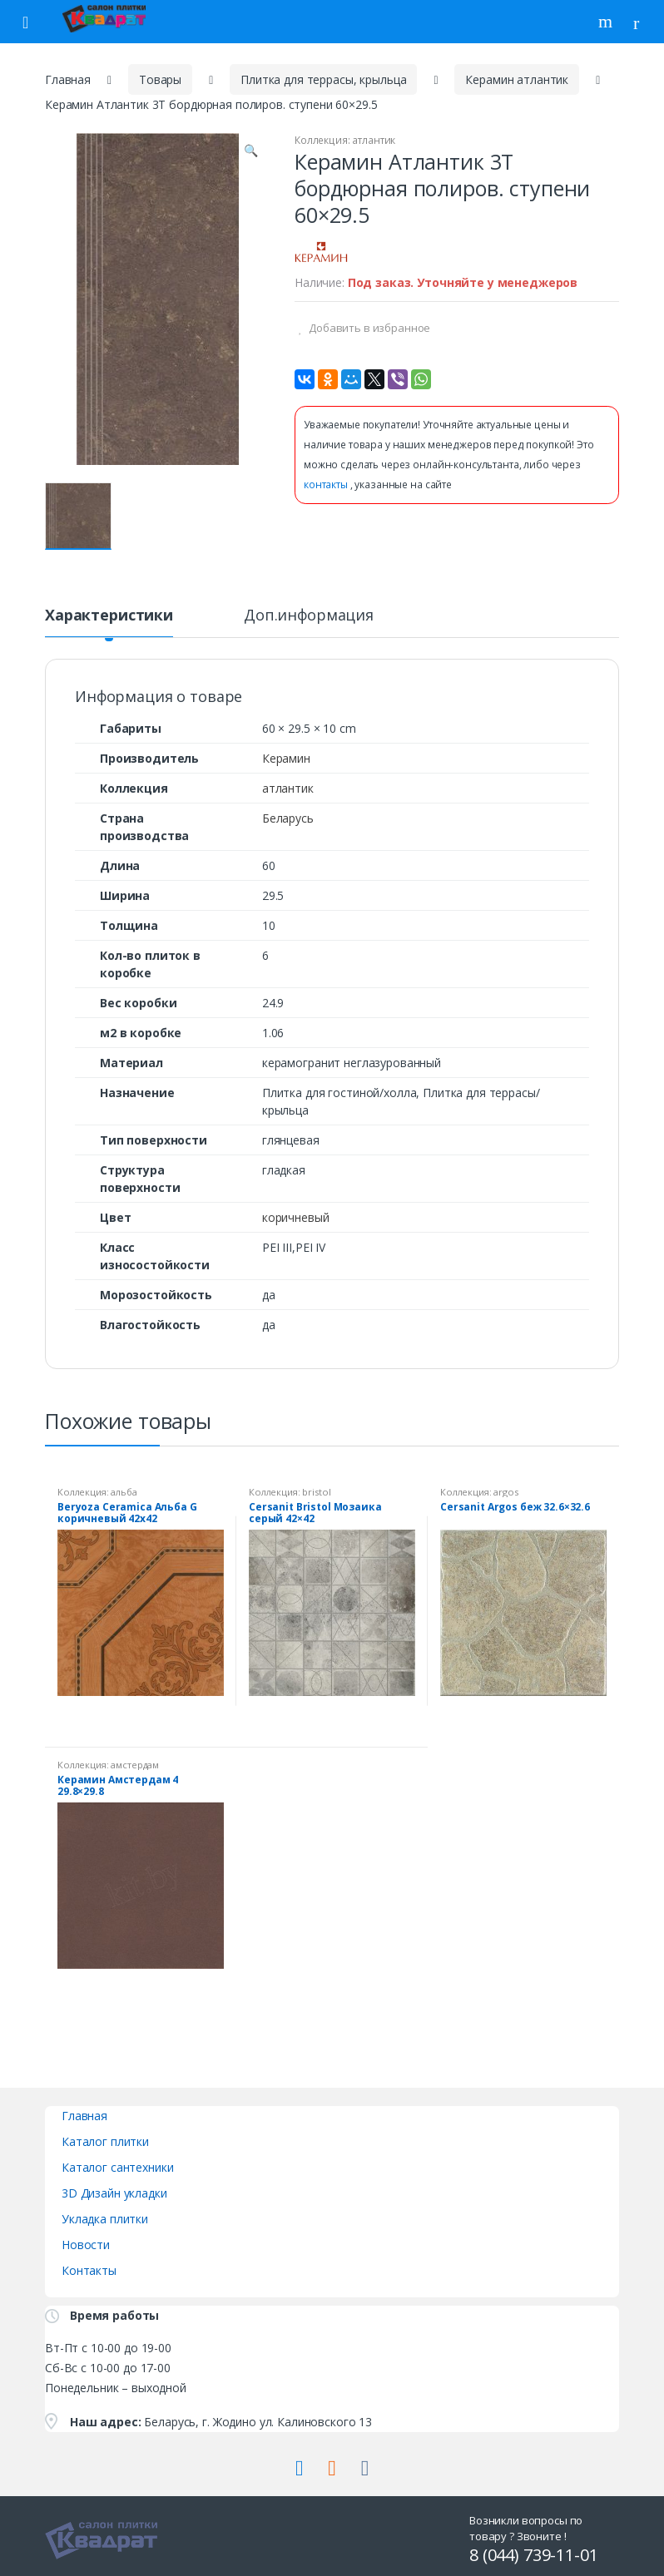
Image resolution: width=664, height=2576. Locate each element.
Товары (160, 79)
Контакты (89, 2270)
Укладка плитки (105, 2219)
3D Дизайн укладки (114, 2193)
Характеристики (109, 616)
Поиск (607, 21)
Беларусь (288, 818)
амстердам (135, 1764)
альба (123, 1492)
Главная (68, 79)
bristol (316, 1492)
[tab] (109, 622)
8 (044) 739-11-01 (533, 2555)
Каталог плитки (105, 2141)
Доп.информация (309, 616)
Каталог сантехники (117, 2167)
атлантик (373, 140)
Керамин (286, 758)
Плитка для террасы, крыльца (323, 79)
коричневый (296, 1217)
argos (505, 1492)
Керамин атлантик (516, 79)
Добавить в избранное (368, 327)
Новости (86, 2244)
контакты (327, 484)
